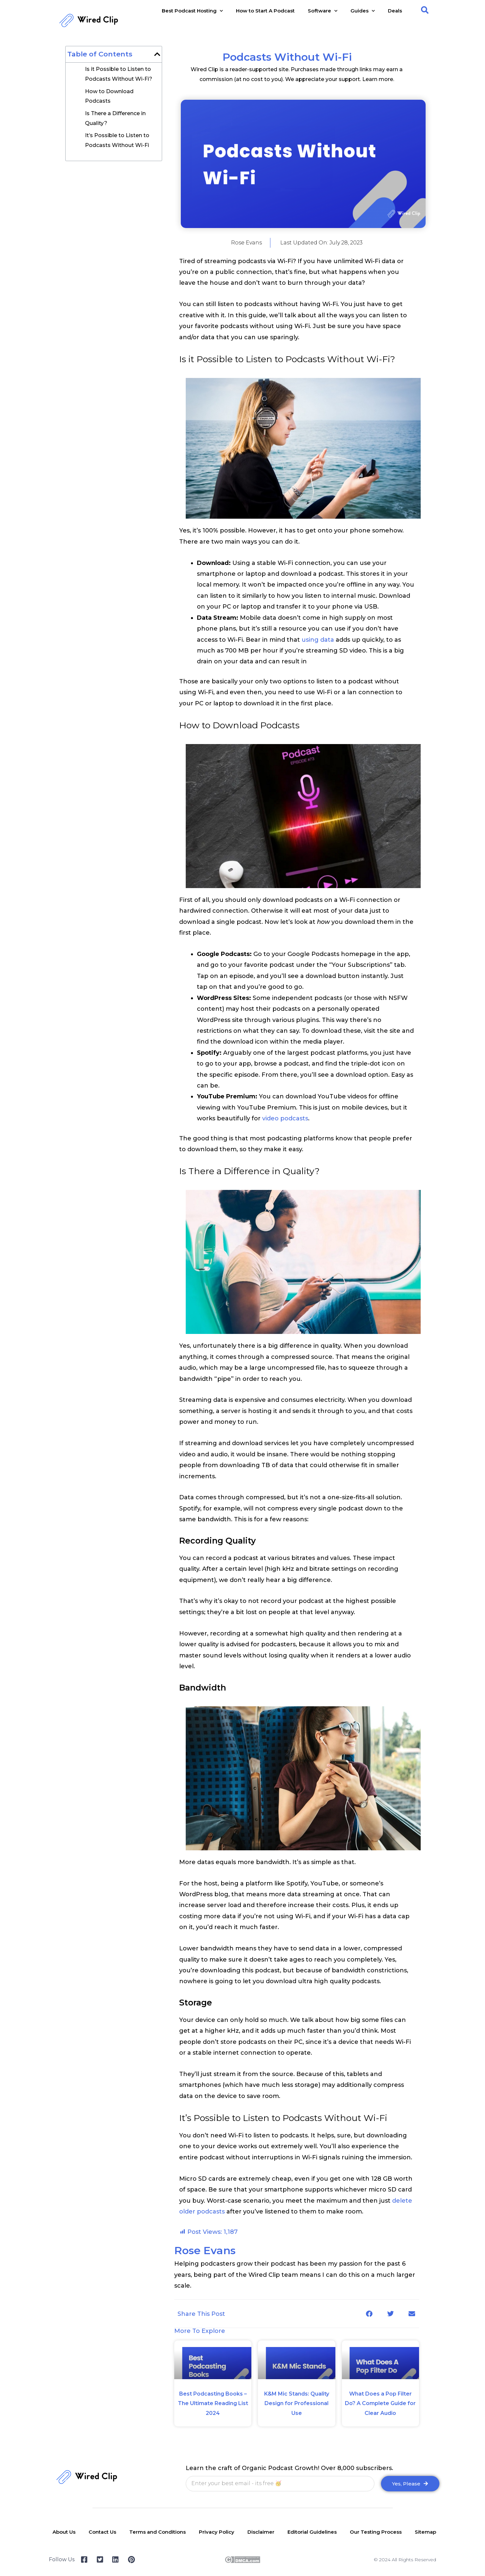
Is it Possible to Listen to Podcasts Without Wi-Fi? (118, 74)
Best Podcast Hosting (192, 11)
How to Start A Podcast (265, 11)
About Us (64, 2532)
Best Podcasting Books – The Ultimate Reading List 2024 (213, 2403)
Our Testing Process (376, 2532)
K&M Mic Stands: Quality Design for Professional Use (296, 2403)
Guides (362, 11)
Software (322, 11)
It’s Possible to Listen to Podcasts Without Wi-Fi (117, 140)
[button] (425, 10)
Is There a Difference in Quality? (115, 118)
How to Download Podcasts (109, 96)
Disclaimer (260, 2532)
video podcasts (285, 1118)
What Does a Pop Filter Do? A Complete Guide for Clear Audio (380, 2403)
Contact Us (102, 2532)
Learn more (377, 79)
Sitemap (425, 2532)
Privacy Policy (216, 2532)
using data (318, 639)
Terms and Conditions (157, 2532)
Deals (395, 11)
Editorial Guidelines (312, 2532)
